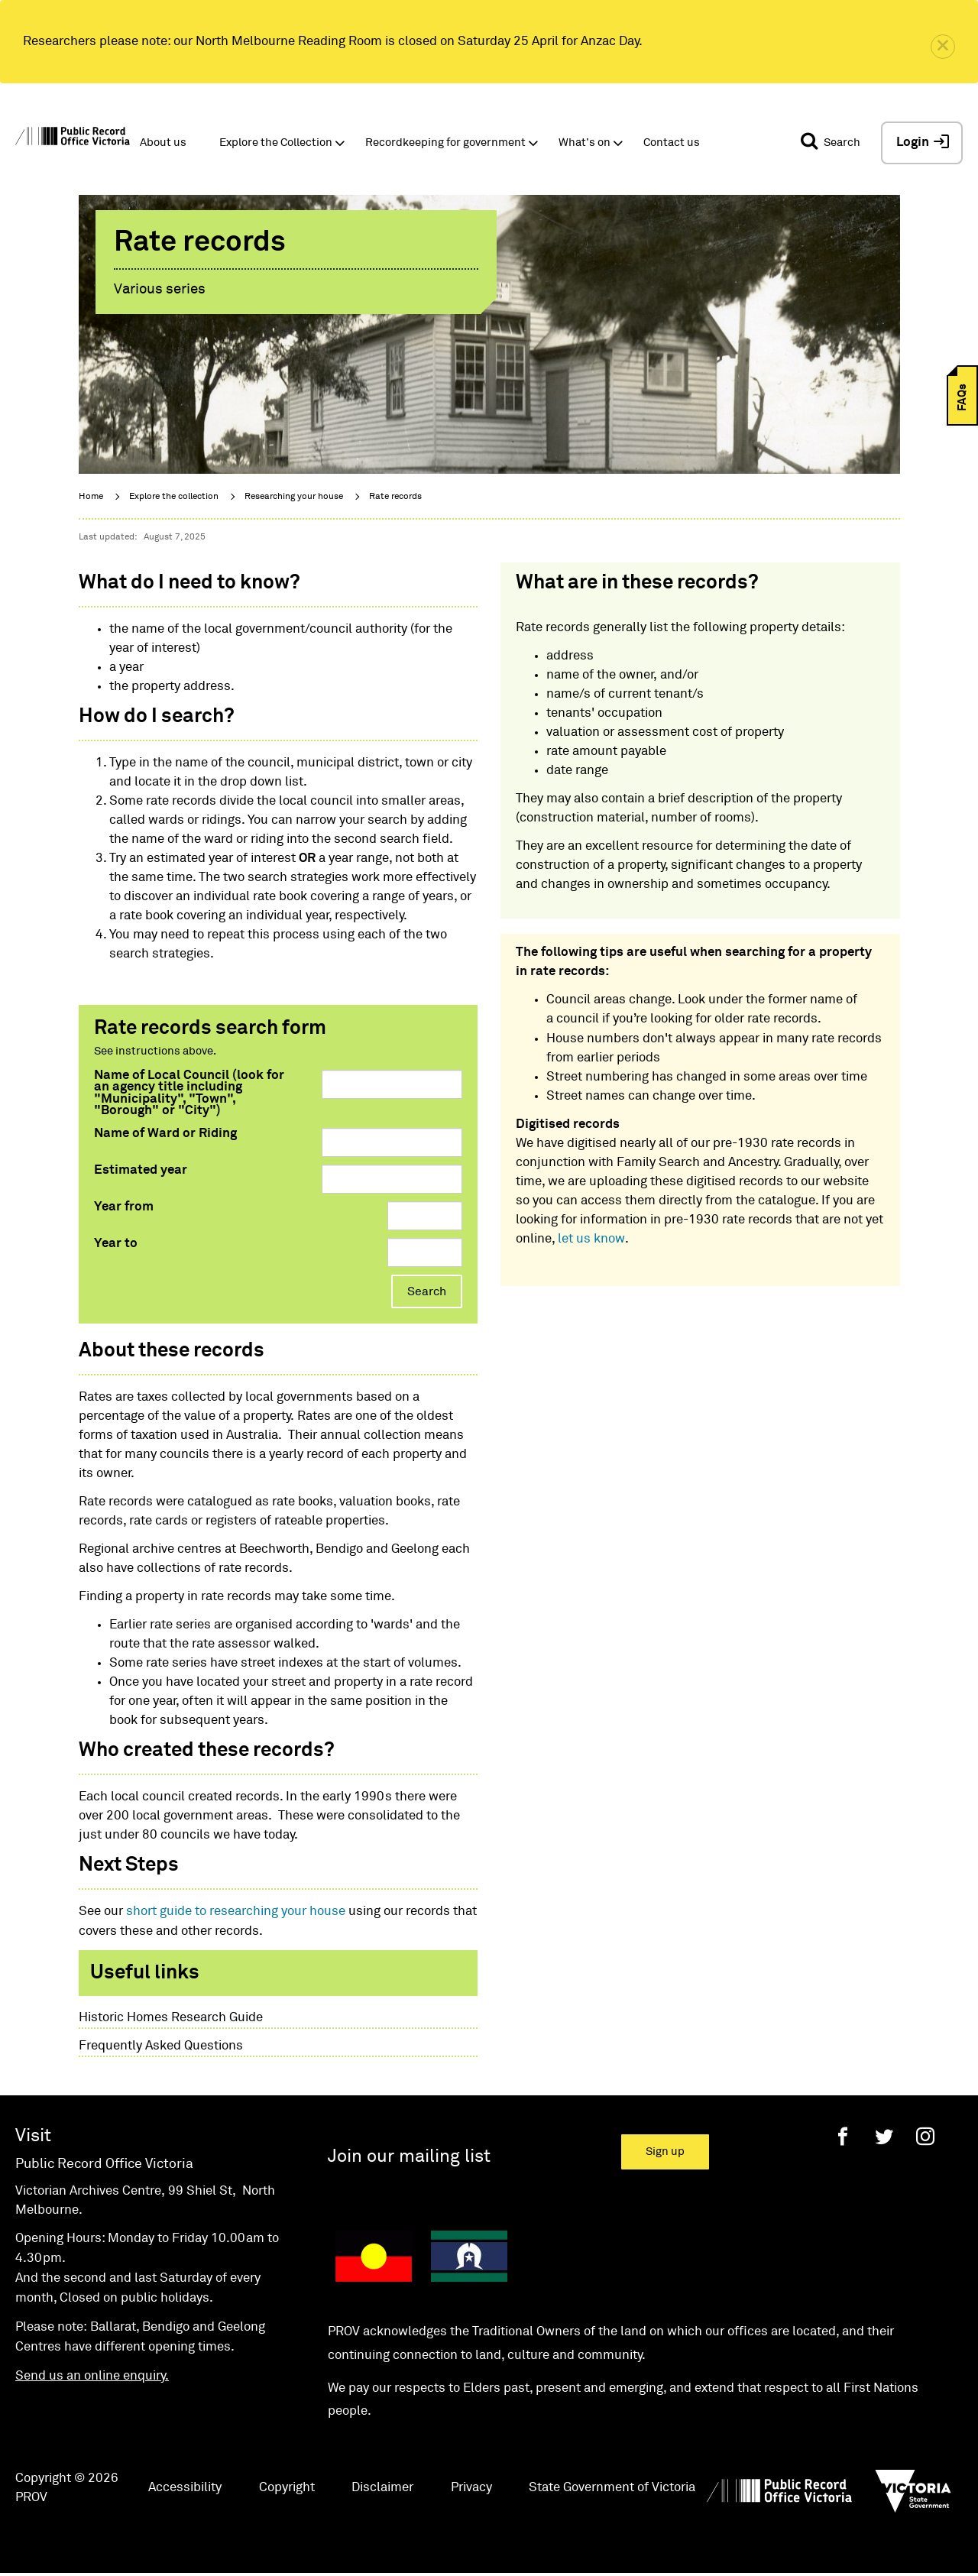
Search (426, 1291)
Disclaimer (382, 2487)
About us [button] (163, 142)
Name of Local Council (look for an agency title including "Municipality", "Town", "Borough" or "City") (189, 1093)
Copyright (287, 2487)
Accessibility (185, 2487)
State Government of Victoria (612, 2487)
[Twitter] (884, 2136)
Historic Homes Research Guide (171, 2017)
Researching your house (293, 496)
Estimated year (140, 1170)
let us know (591, 1239)
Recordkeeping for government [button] (445, 142)
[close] (943, 46)
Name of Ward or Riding (165, 1133)
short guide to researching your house (235, 1911)
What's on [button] (584, 142)
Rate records (395, 496)
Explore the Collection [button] (275, 142)
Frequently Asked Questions (161, 2046)
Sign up (665, 2151)
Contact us (671, 142)
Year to (116, 1243)
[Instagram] (925, 2136)
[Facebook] (843, 2136)
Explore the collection (174, 496)
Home (91, 496)
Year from (124, 1207)
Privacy (471, 2487)
